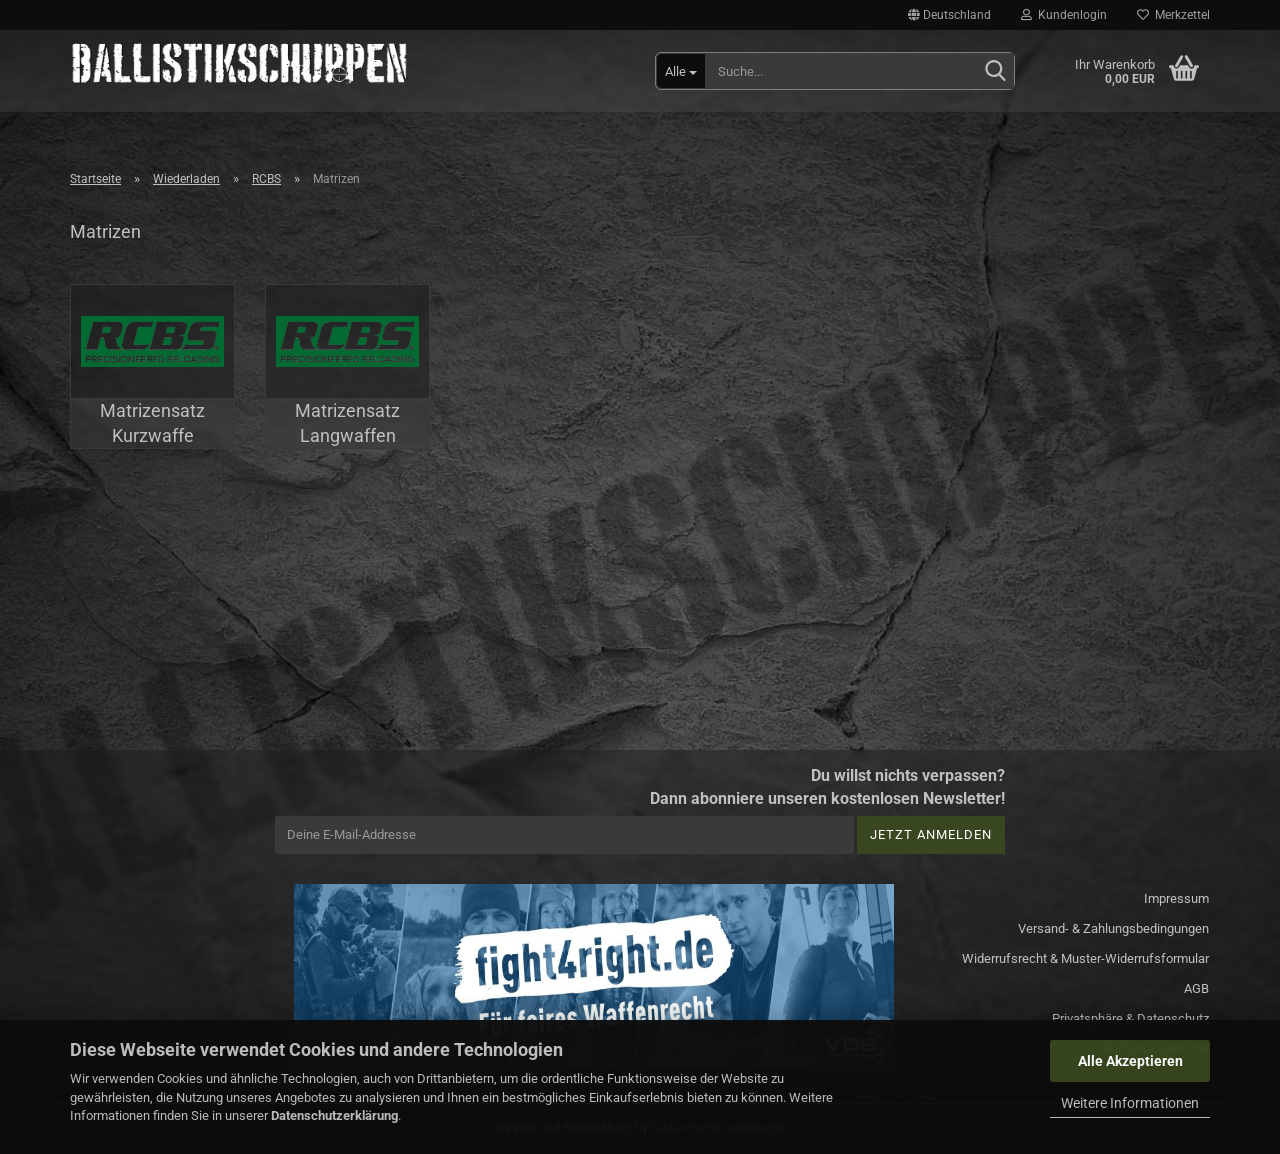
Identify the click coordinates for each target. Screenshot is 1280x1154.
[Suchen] (995, 72)
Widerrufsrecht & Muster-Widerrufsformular (1085, 958)
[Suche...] (681, 71)
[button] (949, 15)
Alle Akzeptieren (1130, 1061)
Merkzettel (1173, 15)
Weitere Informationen (1130, 1103)
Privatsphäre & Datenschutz (1130, 1018)
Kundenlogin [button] (1064, 15)
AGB (1196, 988)
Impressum (1176, 898)
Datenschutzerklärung (334, 1115)
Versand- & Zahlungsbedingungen (1113, 928)
